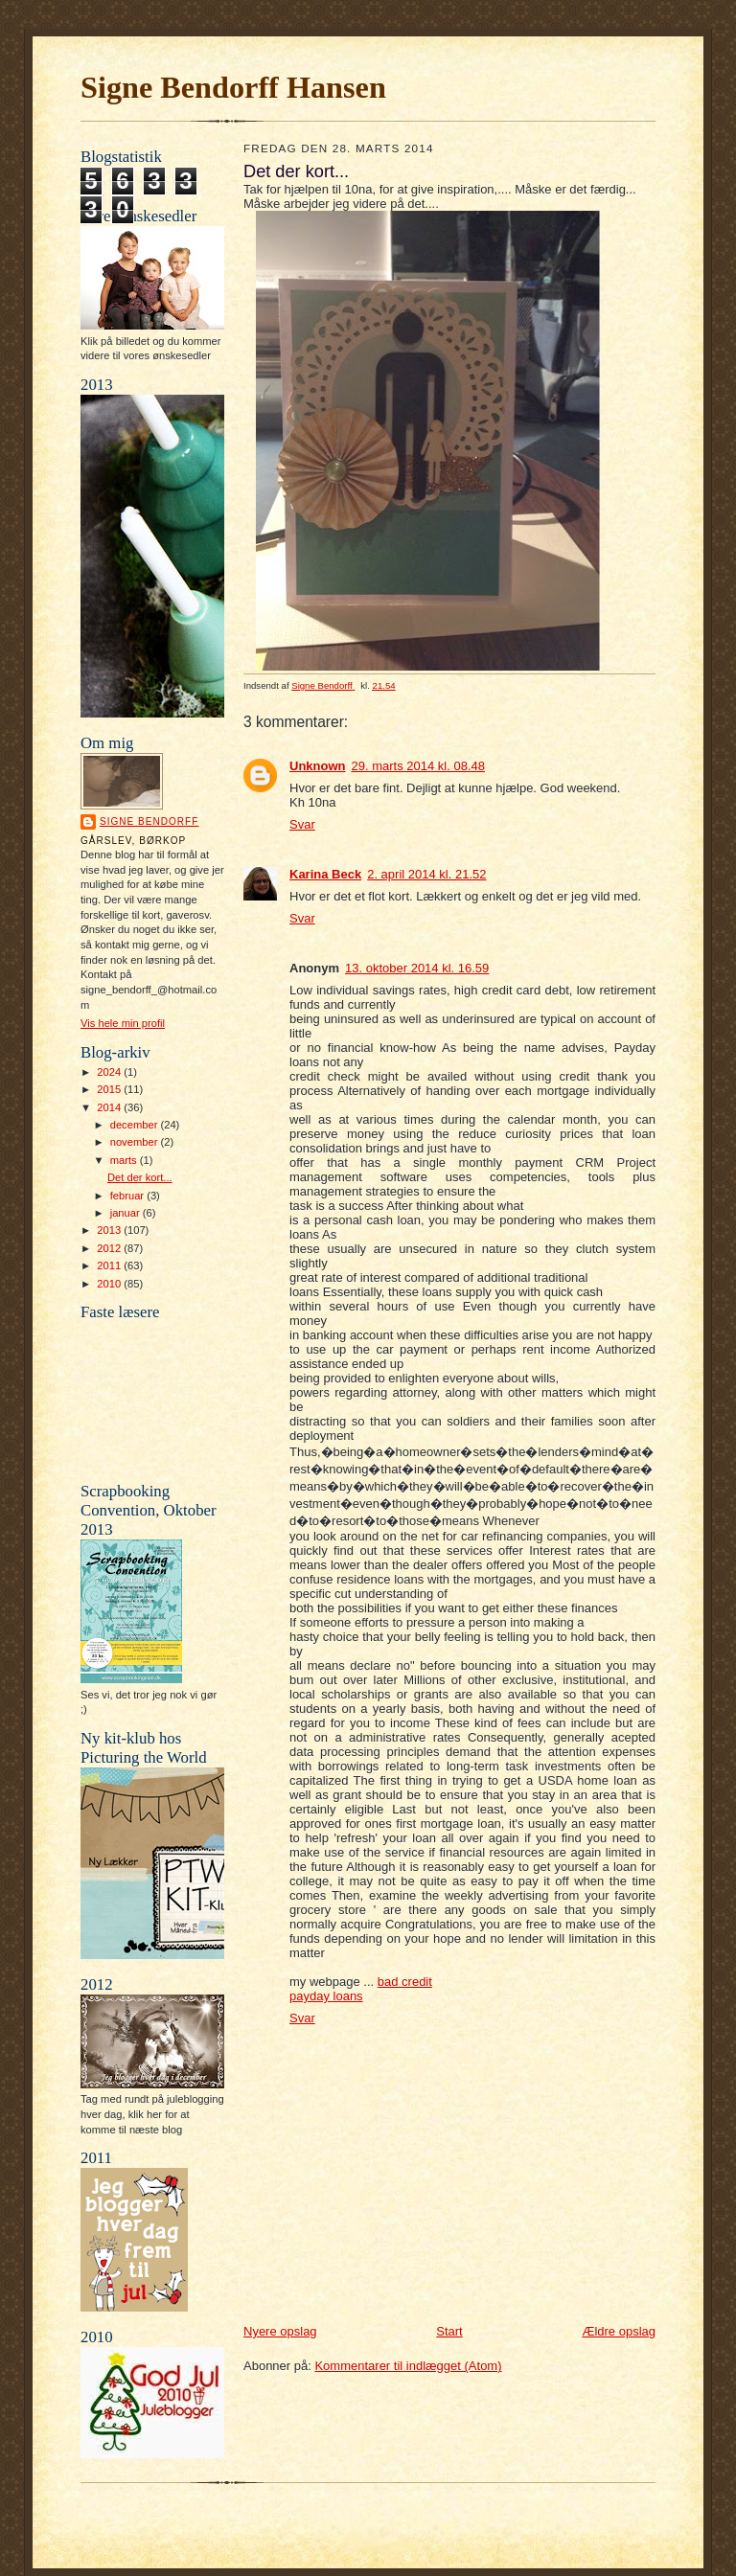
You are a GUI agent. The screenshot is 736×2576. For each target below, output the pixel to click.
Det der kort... (139, 1177)
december (135, 1124)
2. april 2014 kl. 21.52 (426, 874)
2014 (110, 1107)
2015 (110, 1089)
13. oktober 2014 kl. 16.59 (417, 968)
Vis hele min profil (122, 1023)
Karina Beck (325, 874)
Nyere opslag (280, 2331)
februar (129, 1195)
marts (125, 1160)
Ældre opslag (619, 2331)
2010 (110, 1283)
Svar (302, 824)
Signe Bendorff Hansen (233, 87)
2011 (110, 1265)
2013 (110, 1230)
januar (126, 1213)
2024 (110, 1072)
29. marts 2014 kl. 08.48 (418, 766)
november (135, 1142)
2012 (110, 1248)
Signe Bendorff (149, 821)
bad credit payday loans (360, 1988)
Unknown (317, 766)
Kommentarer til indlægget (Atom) (407, 2366)
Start (449, 2331)
